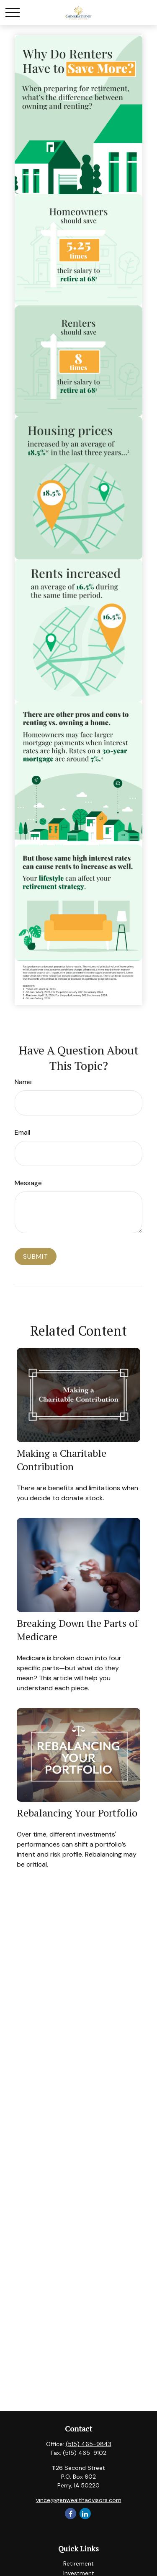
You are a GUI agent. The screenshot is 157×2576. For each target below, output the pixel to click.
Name (23, 1081)
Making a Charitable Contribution (61, 1459)
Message (28, 1183)
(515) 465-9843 (88, 2444)
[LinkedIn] (85, 2513)
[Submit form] (36, 1256)
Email (22, 1132)
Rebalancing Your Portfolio (77, 1812)
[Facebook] (70, 2513)
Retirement (78, 2563)
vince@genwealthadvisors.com (78, 2500)
